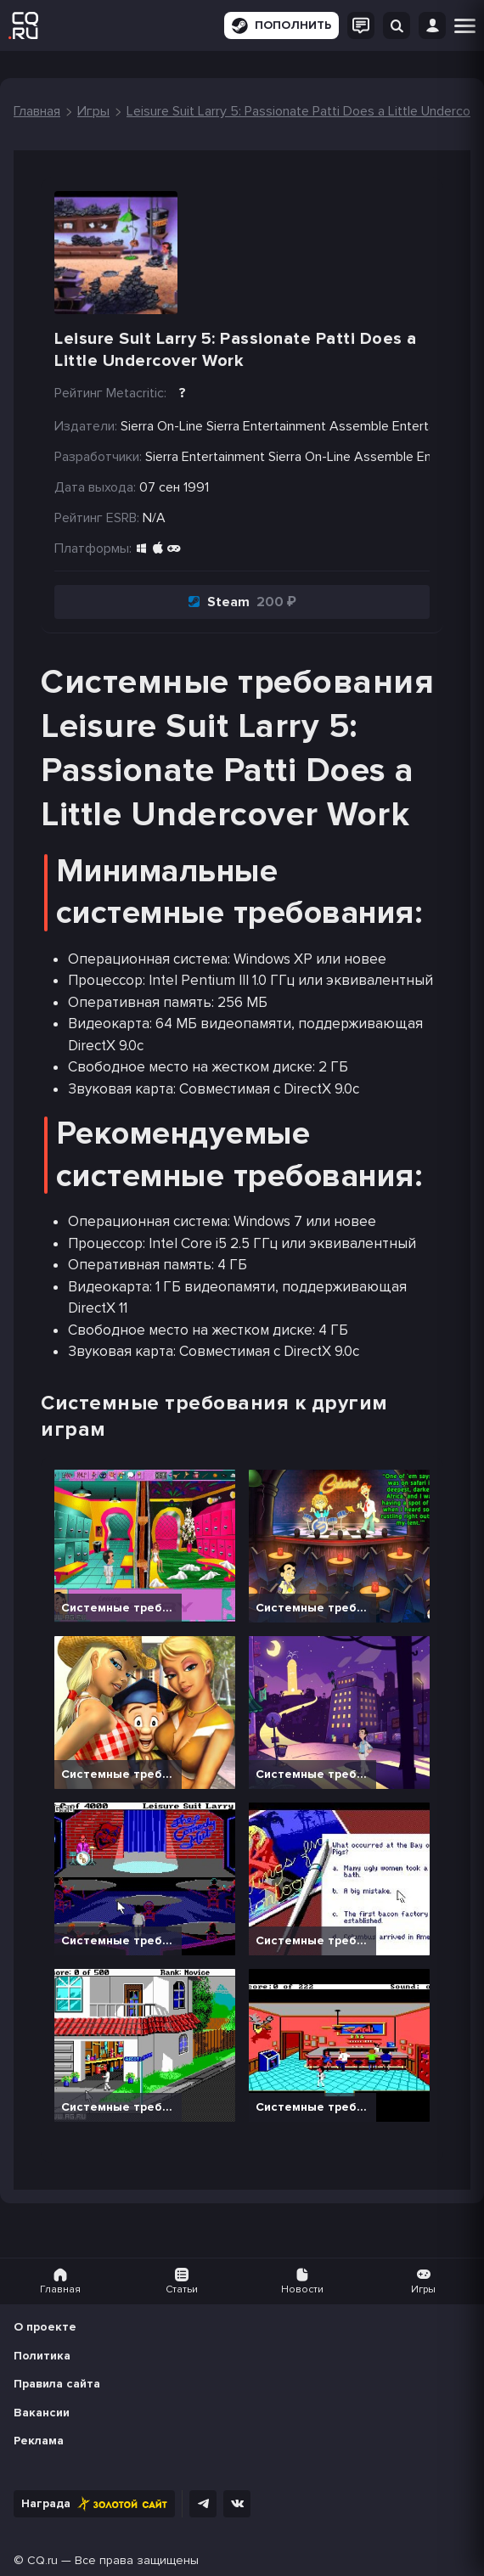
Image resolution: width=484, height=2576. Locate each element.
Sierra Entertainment (205, 456)
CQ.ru (42, 2560)
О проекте (45, 2327)
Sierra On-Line (309, 456)
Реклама (39, 2440)
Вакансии (42, 2412)
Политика (42, 2355)
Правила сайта (57, 2383)
